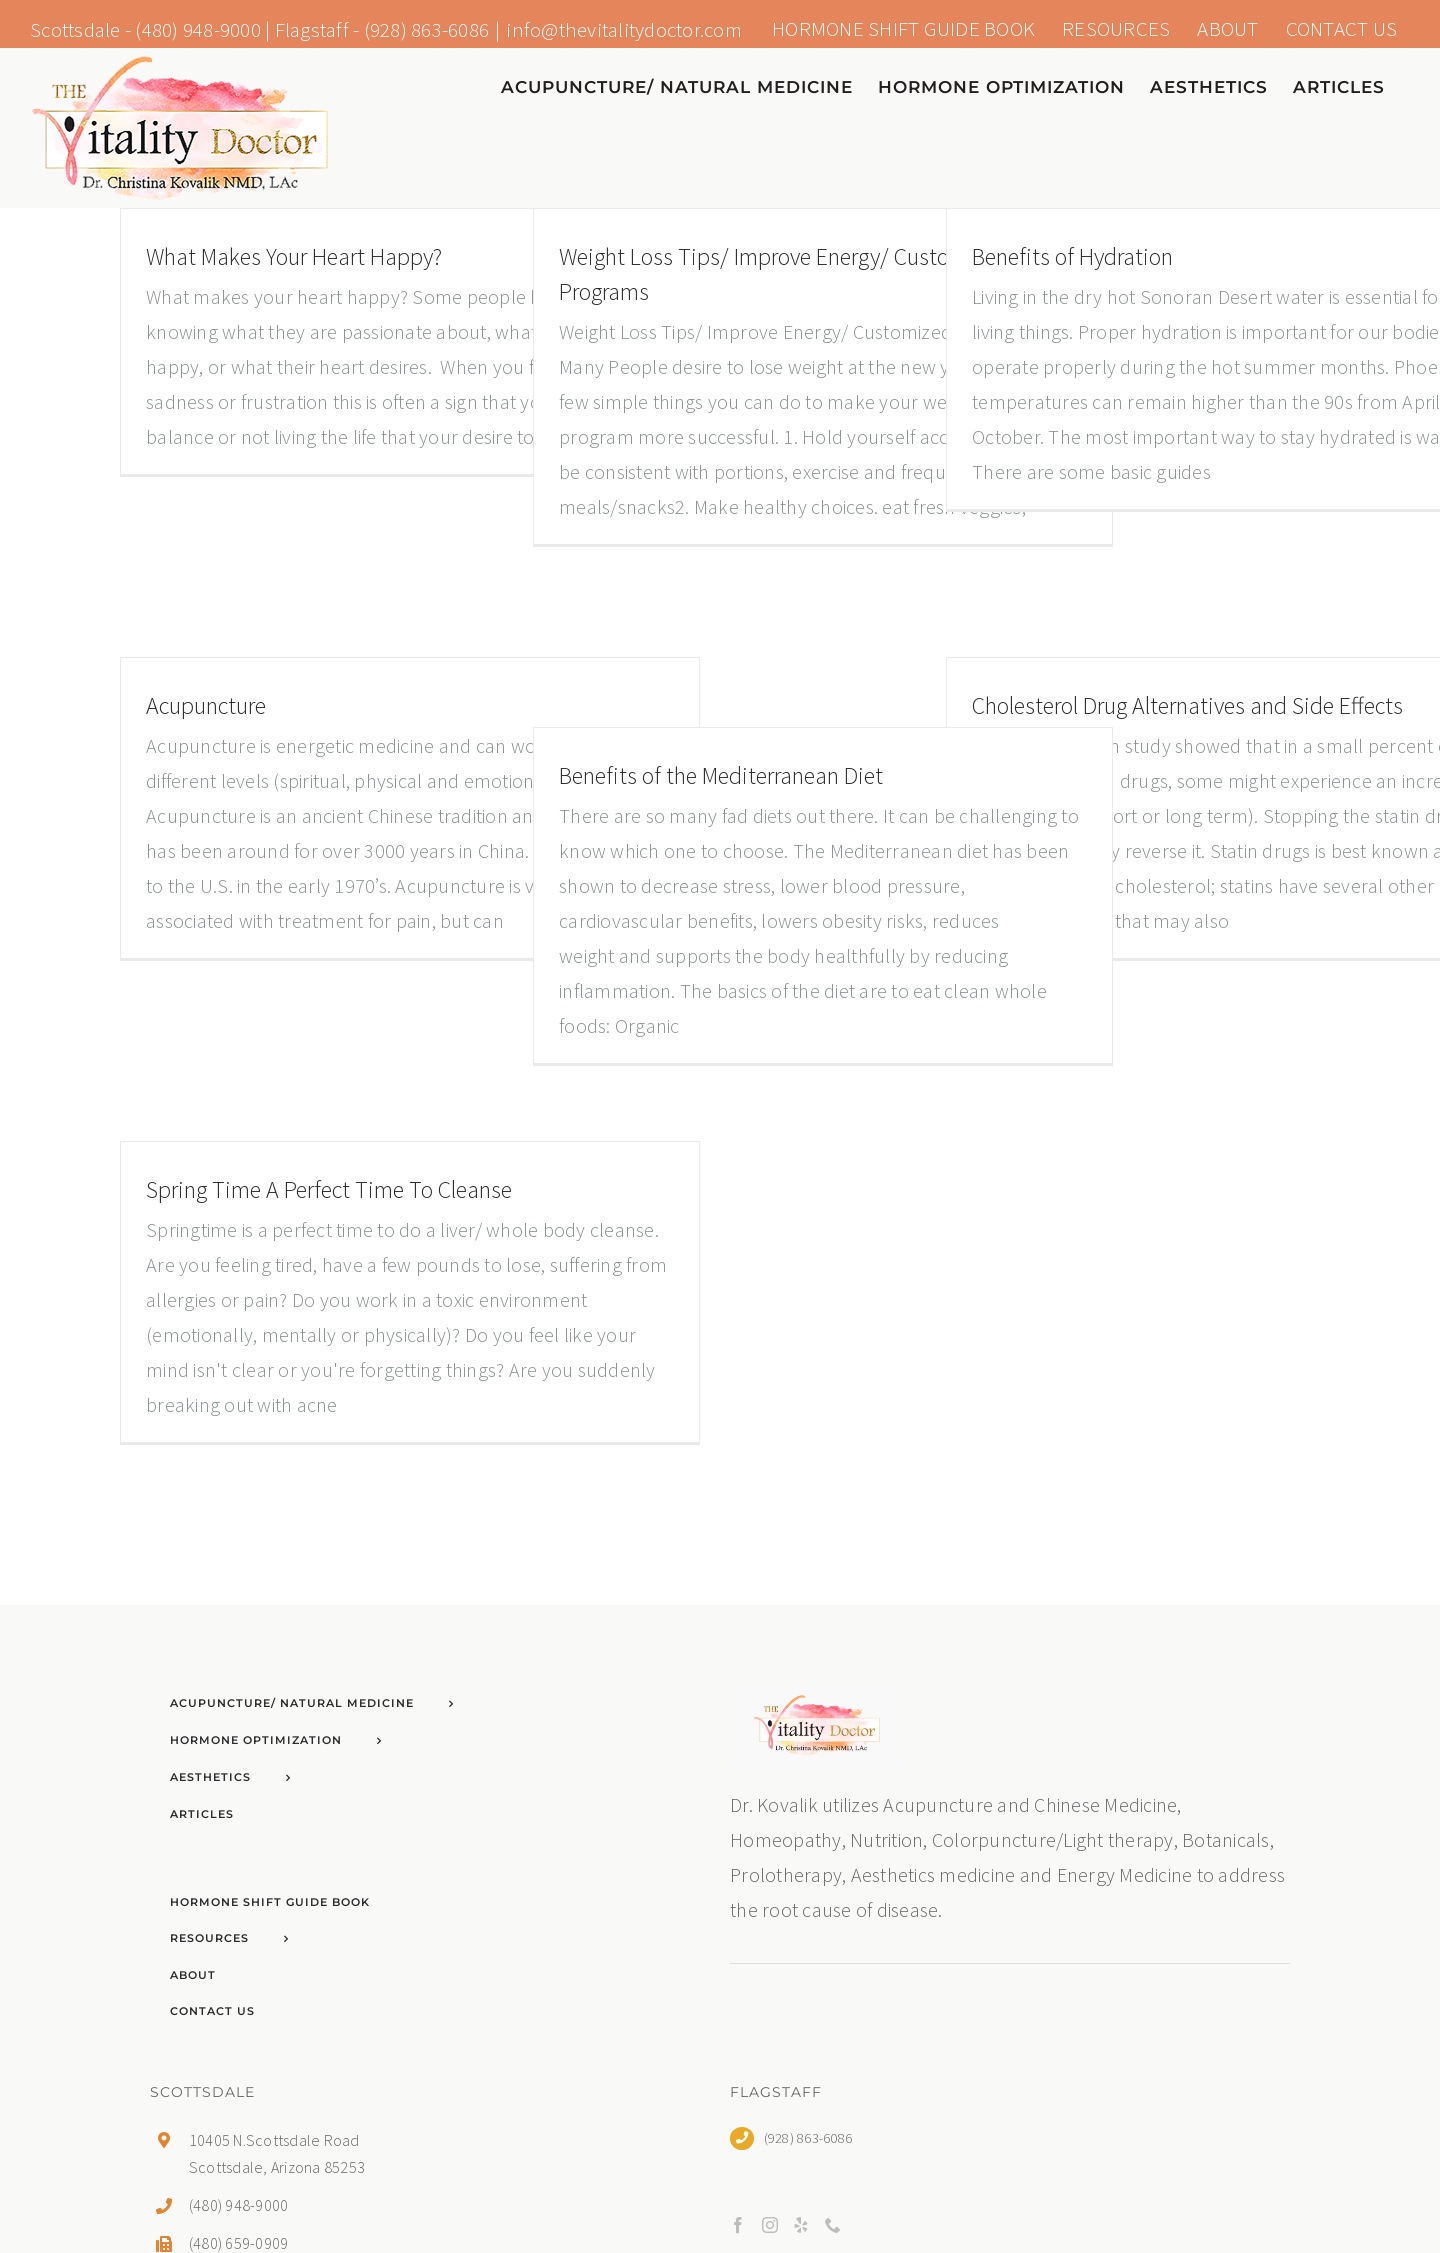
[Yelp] (801, 2225)
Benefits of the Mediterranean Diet (721, 775)
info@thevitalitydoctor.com (624, 29)
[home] (817, 1702)
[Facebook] (738, 2225)
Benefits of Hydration (1072, 256)
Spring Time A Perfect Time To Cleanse (329, 1189)
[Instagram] (770, 2225)
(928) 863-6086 (427, 29)
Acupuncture (206, 705)
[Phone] (833, 2225)
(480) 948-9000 (198, 29)
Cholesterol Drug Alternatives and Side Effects (1187, 705)
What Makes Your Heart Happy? (294, 256)
